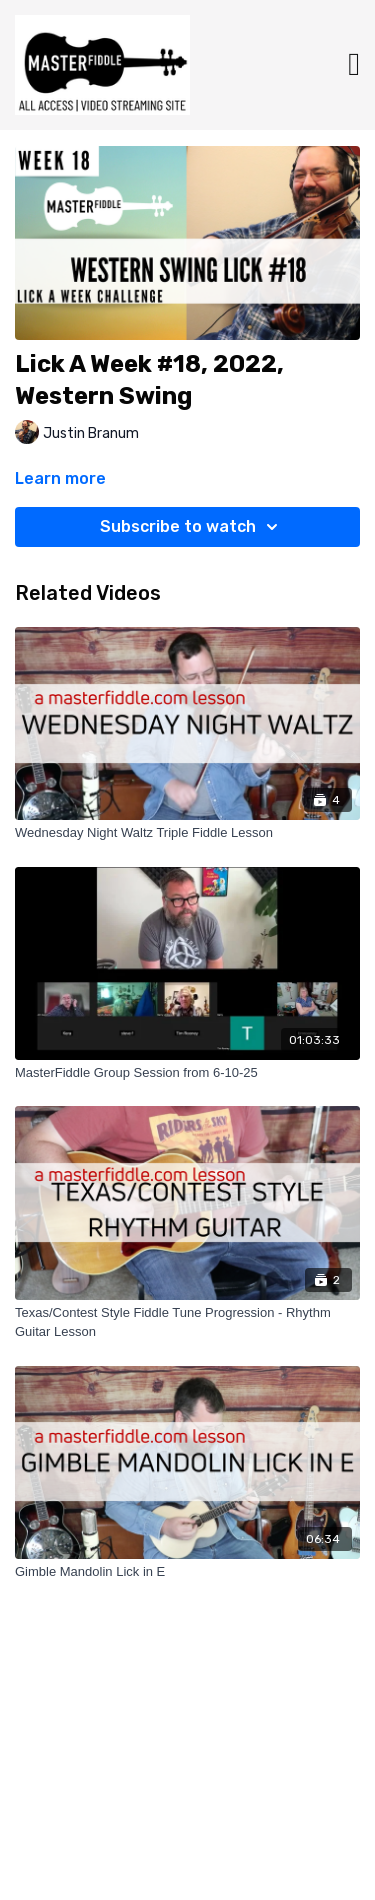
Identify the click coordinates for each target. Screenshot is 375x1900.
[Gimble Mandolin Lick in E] (187, 1572)
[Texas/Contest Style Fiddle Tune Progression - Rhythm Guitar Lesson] (187, 1322)
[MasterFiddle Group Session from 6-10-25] (187, 1073)
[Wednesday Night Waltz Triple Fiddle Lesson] (187, 833)
